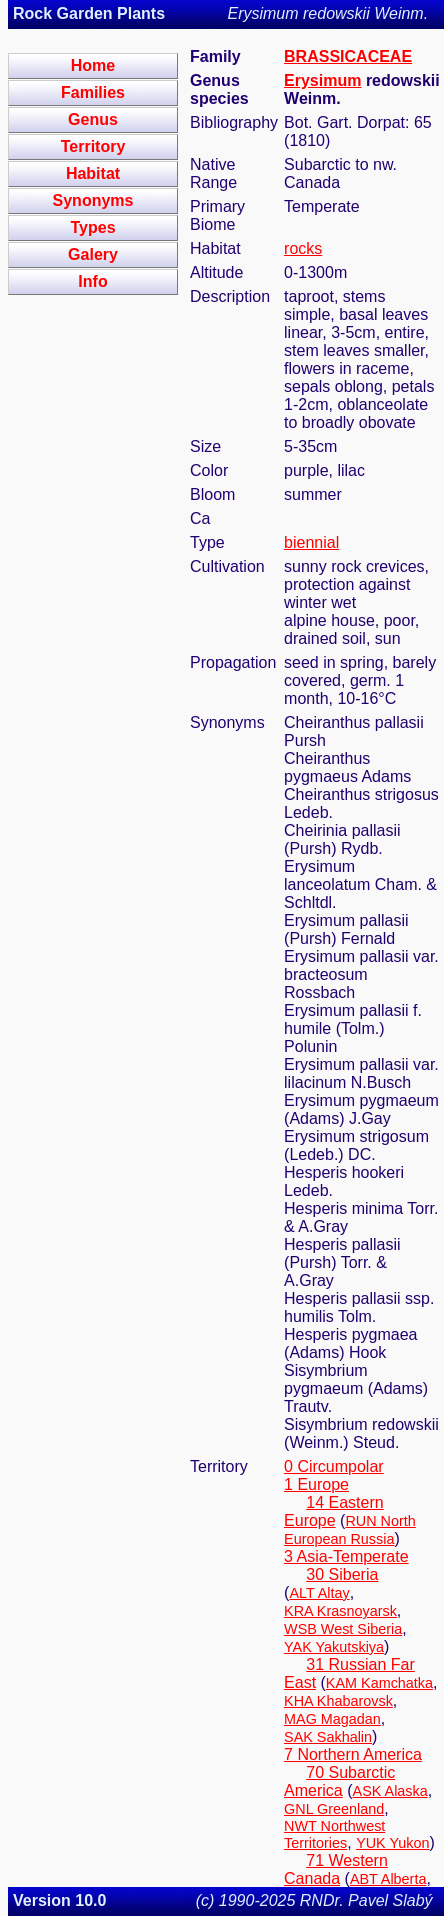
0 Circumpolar (334, 1466)
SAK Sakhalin (328, 1737)
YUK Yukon (392, 1843)
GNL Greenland (334, 1809)
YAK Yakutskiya (334, 1647)
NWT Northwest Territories (334, 1834)
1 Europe (316, 1484)
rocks (303, 248)
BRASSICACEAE (348, 56)
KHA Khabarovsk (338, 1701)
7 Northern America (353, 1754)
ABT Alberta (388, 1879)
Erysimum (322, 80)
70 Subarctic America (339, 1781)
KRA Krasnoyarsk (340, 1611)
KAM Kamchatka (379, 1683)
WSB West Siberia (343, 1629)
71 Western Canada (336, 1869)
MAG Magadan (332, 1719)
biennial (311, 542)
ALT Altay (319, 1593)
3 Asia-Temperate (346, 1556)
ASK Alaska (390, 1791)
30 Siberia (342, 1574)
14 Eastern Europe (334, 1511)
